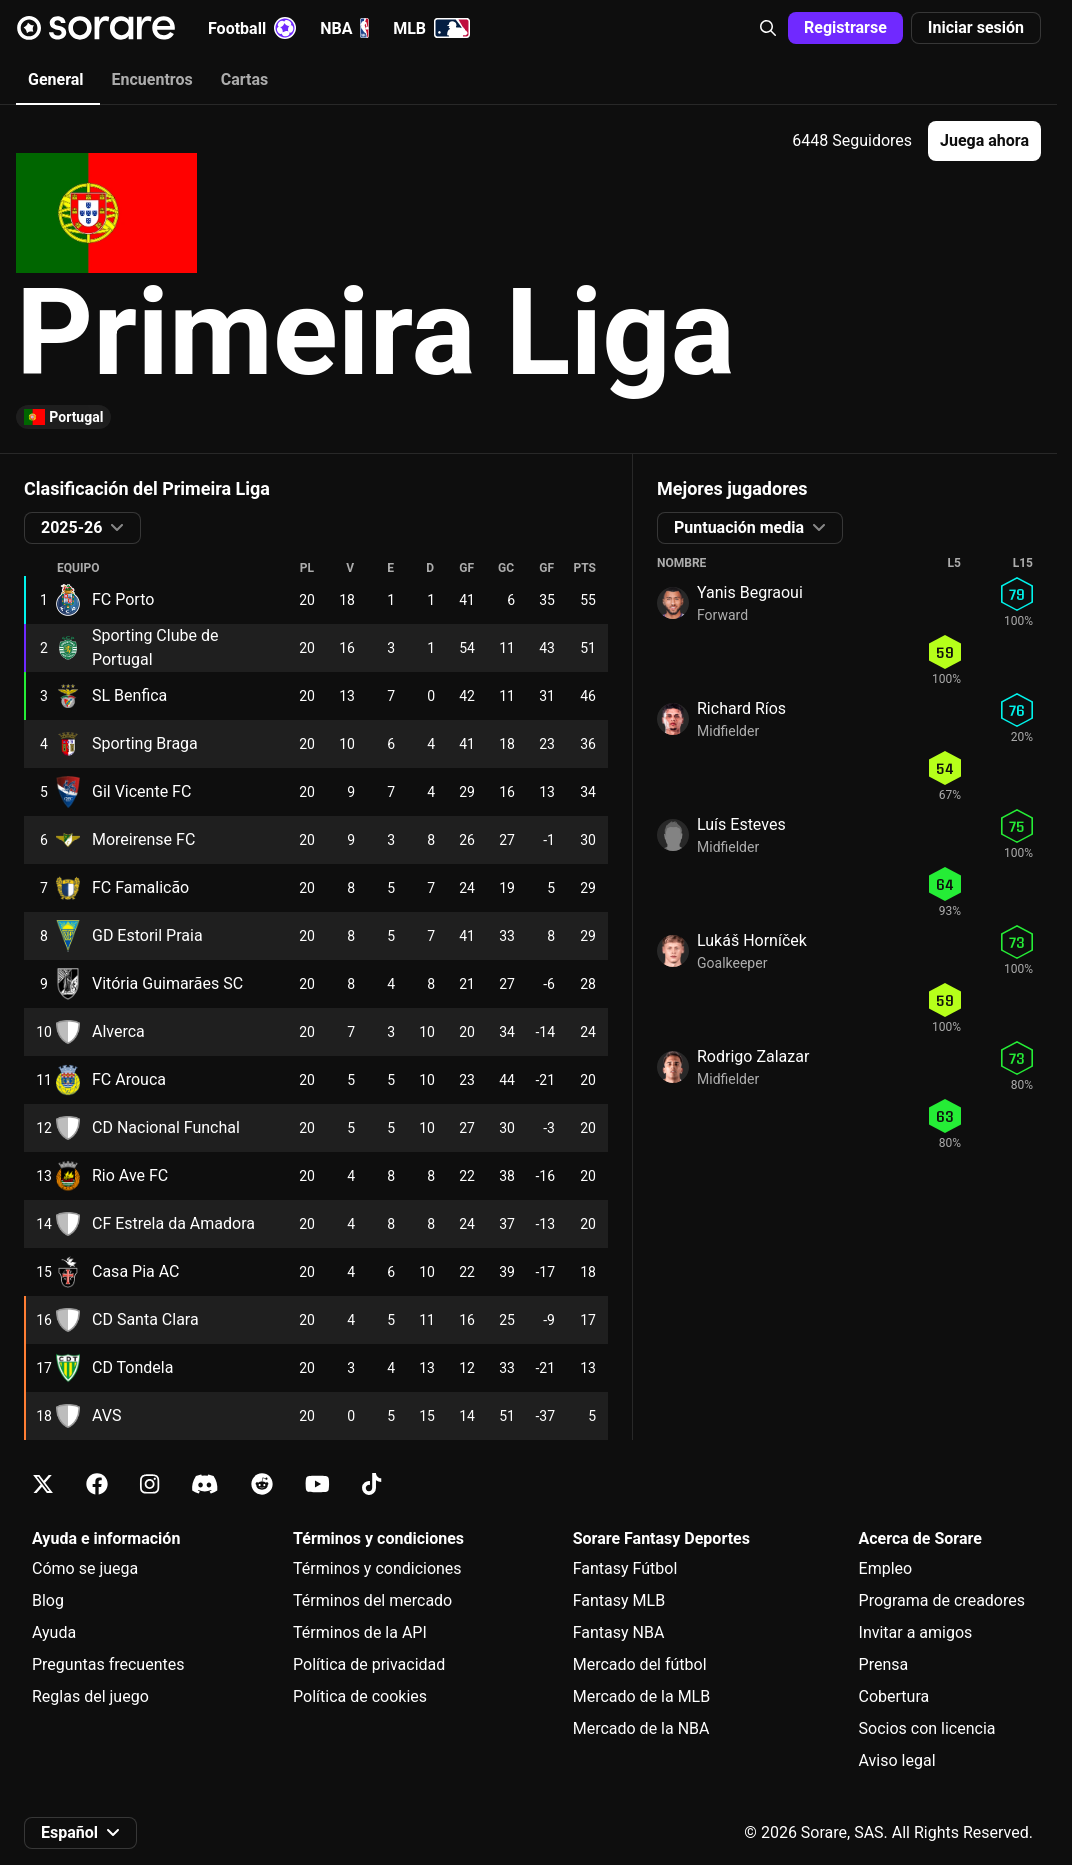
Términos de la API (360, 1632)
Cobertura (894, 1696)
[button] (768, 28)
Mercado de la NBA (641, 1728)
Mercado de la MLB (642, 1696)
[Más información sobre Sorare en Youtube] (317, 1484)
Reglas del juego (90, 1696)
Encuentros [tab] (152, 79)
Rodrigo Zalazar (753, 1056)
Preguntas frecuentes (108, 1664)
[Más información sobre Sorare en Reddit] (262, 1484)
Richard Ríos (741, 708)
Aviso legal (897, 1760)
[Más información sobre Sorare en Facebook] (97, 1484)
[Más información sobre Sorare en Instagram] (149, 1484)
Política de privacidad (369, 1664)
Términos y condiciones (377, 1568)
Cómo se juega (85, 1568)
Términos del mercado (372, 1600)
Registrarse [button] (845, 27)
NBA (344, 28)
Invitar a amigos (916, 1632)
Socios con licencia (927, 1728)
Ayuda (54, 1632)
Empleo (886, 1568)
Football (252, 28)
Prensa (884, 1664)
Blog (48, 1600)
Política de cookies (360, 1696)
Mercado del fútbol (640, 1664)
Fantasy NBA (619, 1632)
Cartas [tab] (244, 79)
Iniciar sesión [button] (976, 27)
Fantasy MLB (619, 1600)
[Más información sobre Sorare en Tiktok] (371, 1484)
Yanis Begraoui (750, 592)
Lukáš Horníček (752, 940)
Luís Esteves (741, 824)
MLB (431, 28)
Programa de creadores (942, 1600)
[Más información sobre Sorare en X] (43, 1484)
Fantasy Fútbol (625, 1568)
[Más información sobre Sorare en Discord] (205, 1484)
